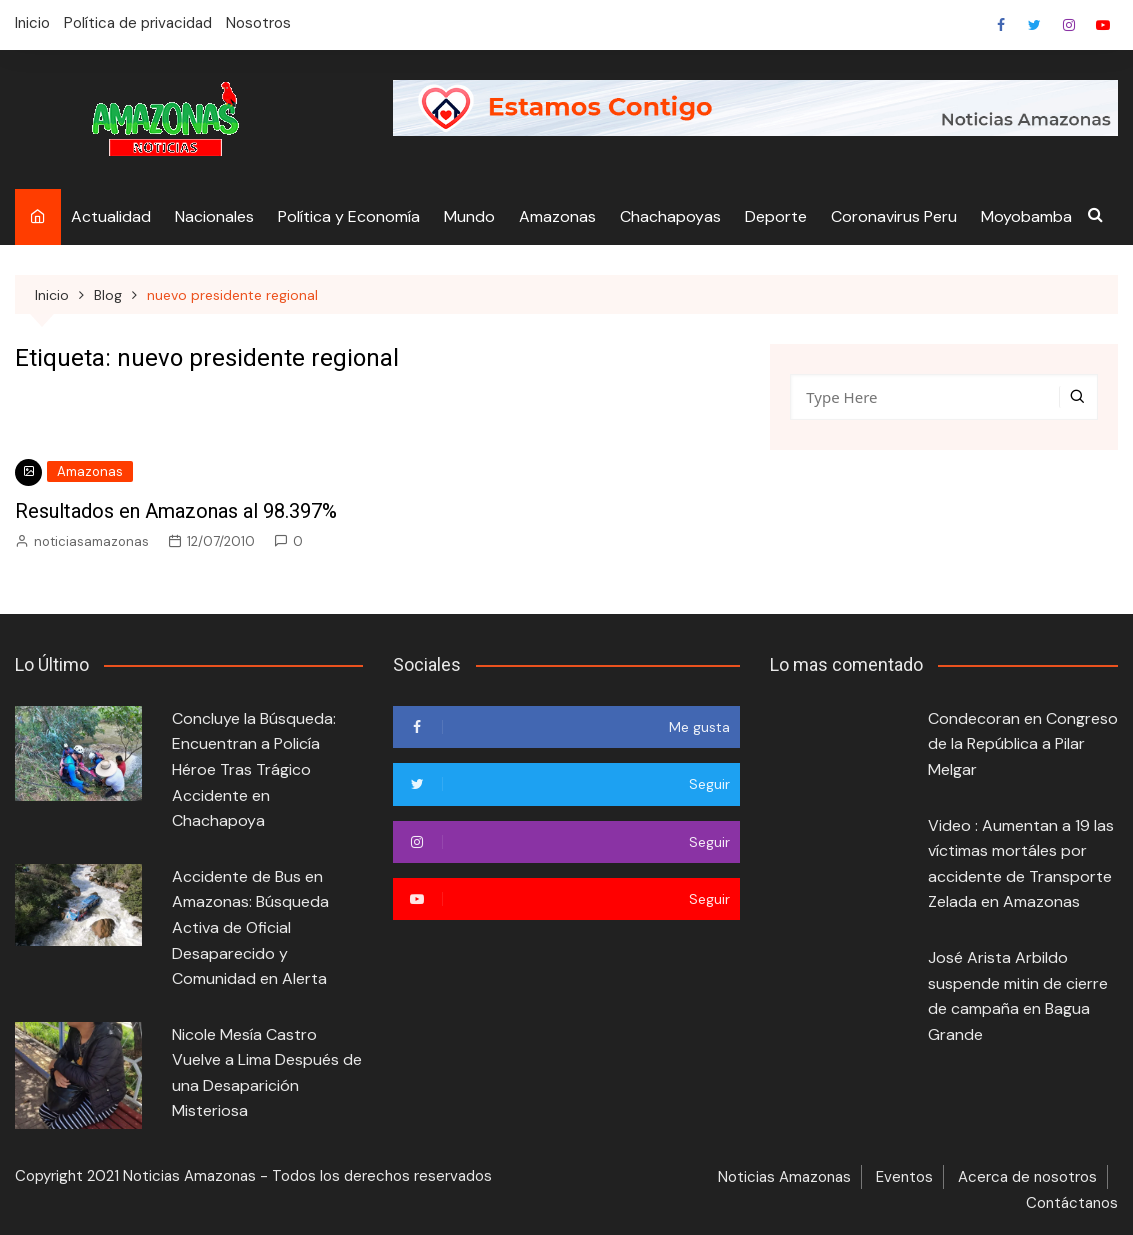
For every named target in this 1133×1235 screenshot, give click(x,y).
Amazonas (557, 216)
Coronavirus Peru (894, 216)
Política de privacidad (138, 23)
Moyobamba (1026, 216)
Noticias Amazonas (784, 1177)
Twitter (1035, 25)
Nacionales (214, 216)
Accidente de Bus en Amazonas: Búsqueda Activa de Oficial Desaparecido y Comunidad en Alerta (250, 927)
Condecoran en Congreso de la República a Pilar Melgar (1023, 744)
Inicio (32, 23)
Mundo (469, 216)
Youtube (1103, 25)
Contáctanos (1072, 1203)
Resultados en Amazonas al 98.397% (176, 511)
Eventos (904, 1177)
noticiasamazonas (91, 541)
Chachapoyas (670, 216)
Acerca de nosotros (1027, 1177)
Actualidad (111, 216)
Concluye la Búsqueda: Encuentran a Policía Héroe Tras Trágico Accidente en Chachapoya (254, 769)
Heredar (1069, 25)
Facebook (1001, 25)
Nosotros (258, 23)
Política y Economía (349, 216)
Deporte (776, 216)
